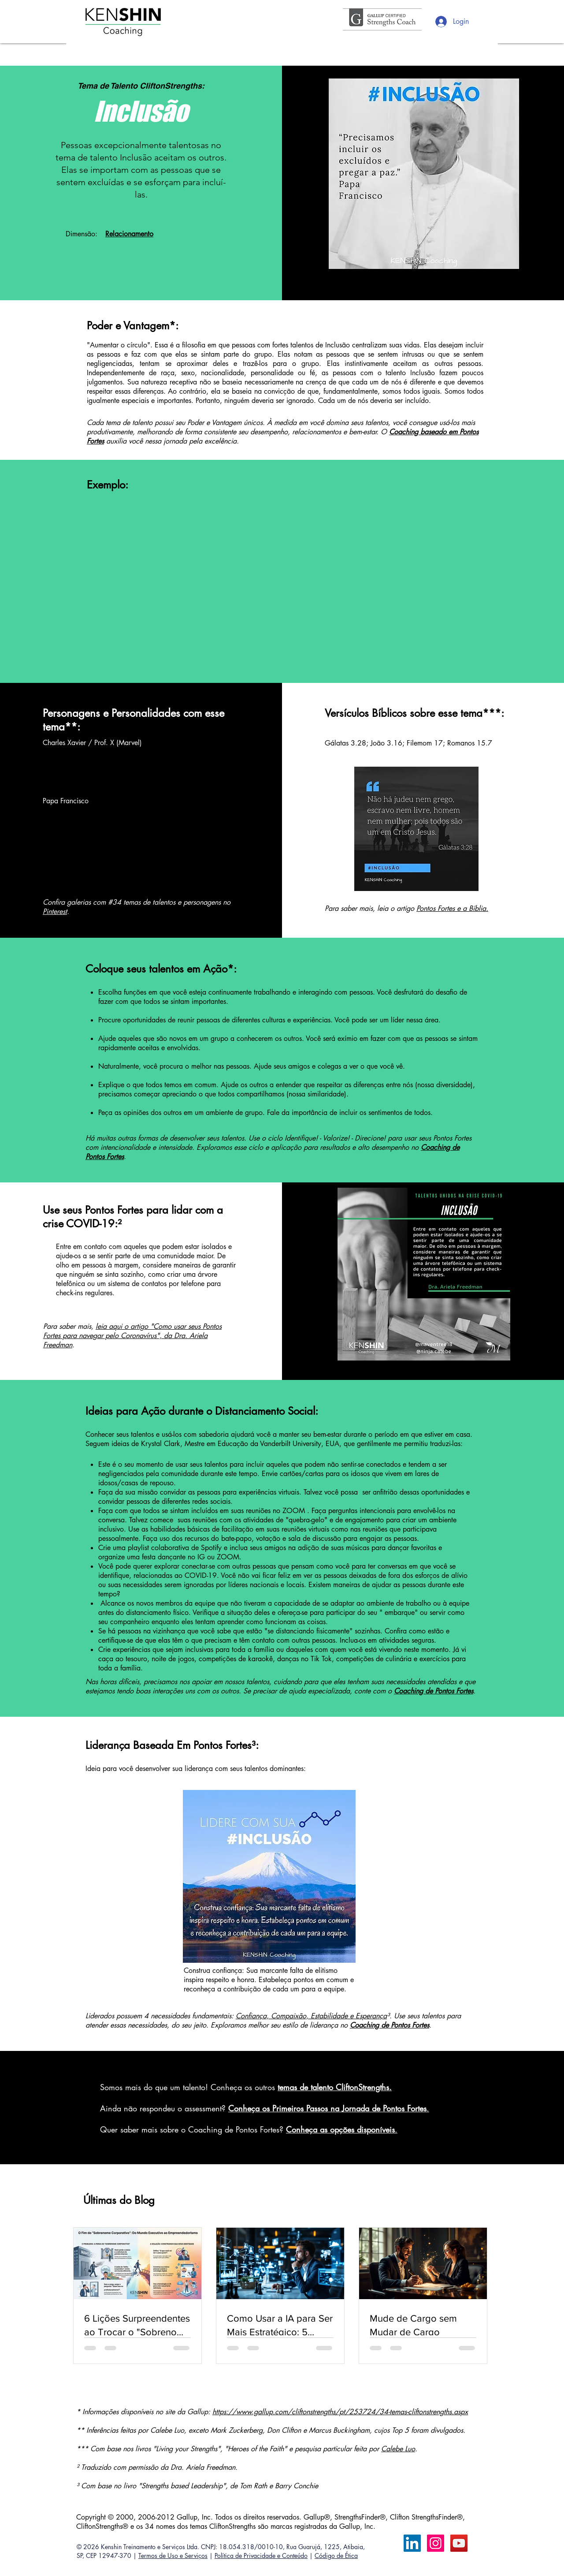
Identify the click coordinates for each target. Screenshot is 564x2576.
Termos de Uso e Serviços (173, 2555)
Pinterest (55, 911)
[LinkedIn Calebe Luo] (412, 2543)
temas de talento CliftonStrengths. (335, 2087)
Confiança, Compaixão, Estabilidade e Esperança (311, 2016)
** (71, 727)
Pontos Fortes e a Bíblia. (452, 908)
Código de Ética (336, 2555)
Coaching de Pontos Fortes (389, 2025)
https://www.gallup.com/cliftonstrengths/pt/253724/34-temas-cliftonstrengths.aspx (340, 2411)
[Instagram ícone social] (435, 2543)
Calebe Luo (398, 2448)
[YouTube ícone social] (459, 2543)
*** (491, 713)
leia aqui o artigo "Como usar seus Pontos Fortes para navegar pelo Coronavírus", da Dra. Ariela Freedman (132, 1336)
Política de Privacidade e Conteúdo (261, 2555)
